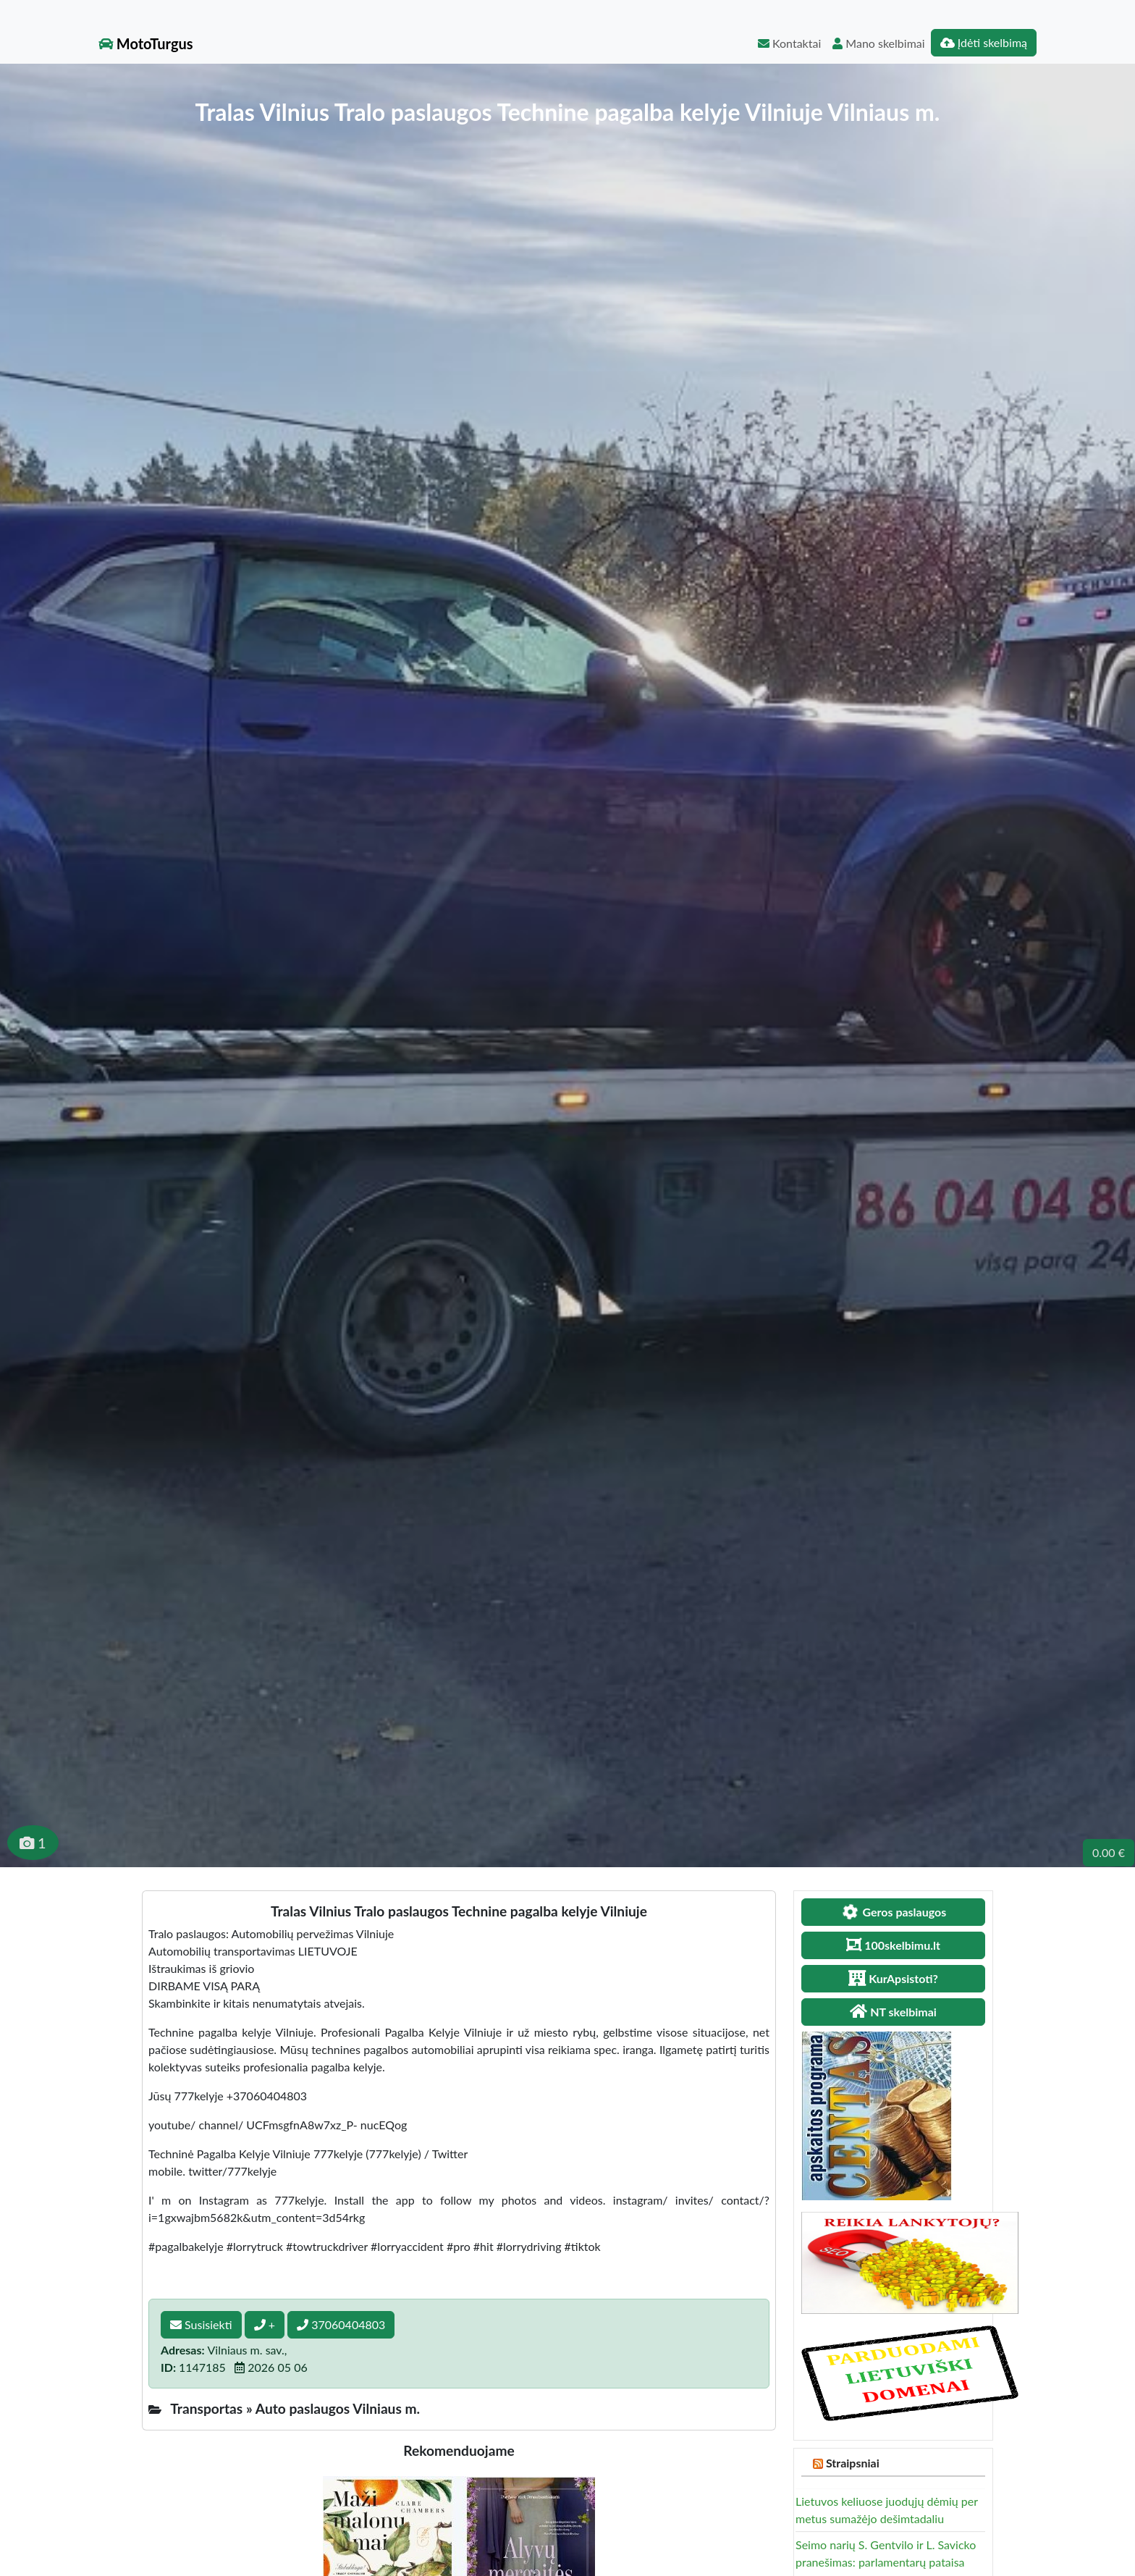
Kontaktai (789, 43)
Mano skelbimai (878, 43)
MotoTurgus (145, 43)
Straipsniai (852, 2463)
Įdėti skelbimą (983, 42)
